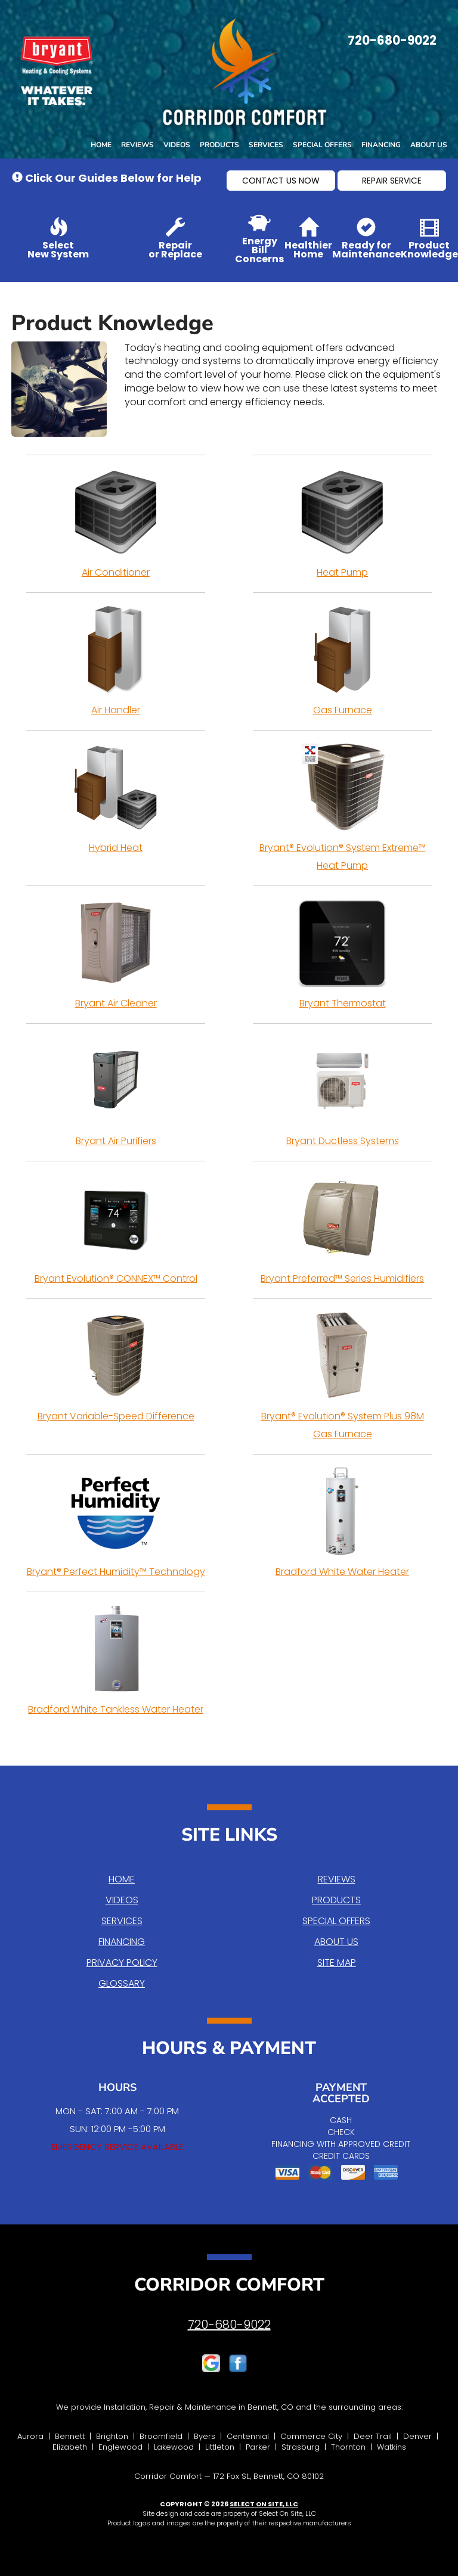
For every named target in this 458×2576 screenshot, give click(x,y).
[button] (281, 180)
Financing (381, 145)
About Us (428, 145)
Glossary (121, 1983)
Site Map (336, 1962)
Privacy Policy (121, 1962)
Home (101, 145)
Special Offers (322, 145)
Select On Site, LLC (264, 2504)
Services (266, 145)
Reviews (137, 145)
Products (219, 145)
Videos (176, 145)
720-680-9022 (229, 2324)
